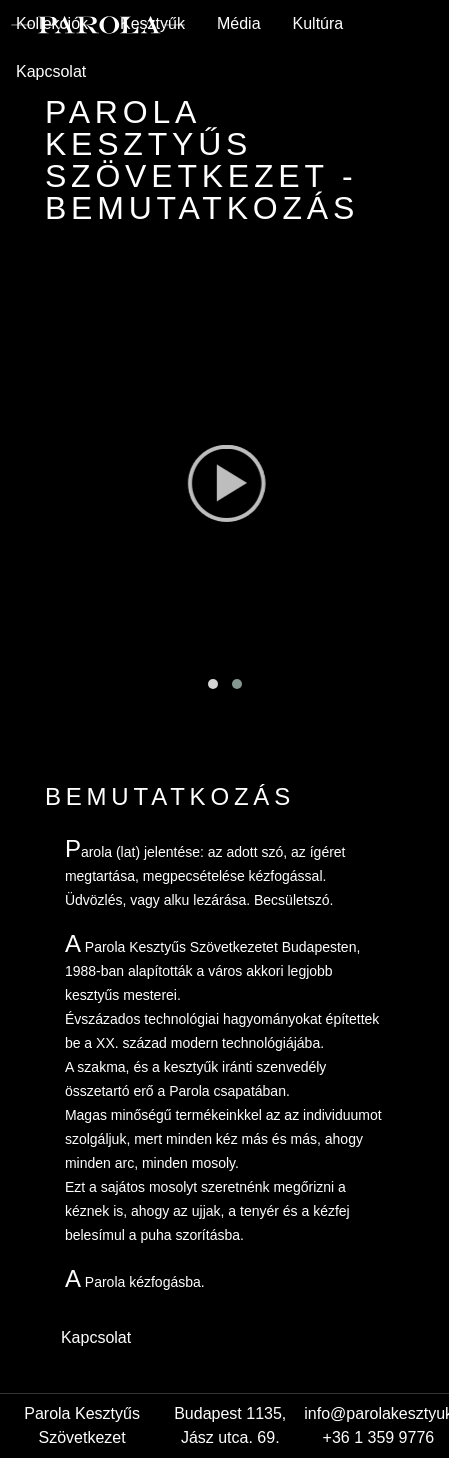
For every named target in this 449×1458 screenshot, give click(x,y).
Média (239, 23)
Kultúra (318, 23)
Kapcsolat (51, 71)
